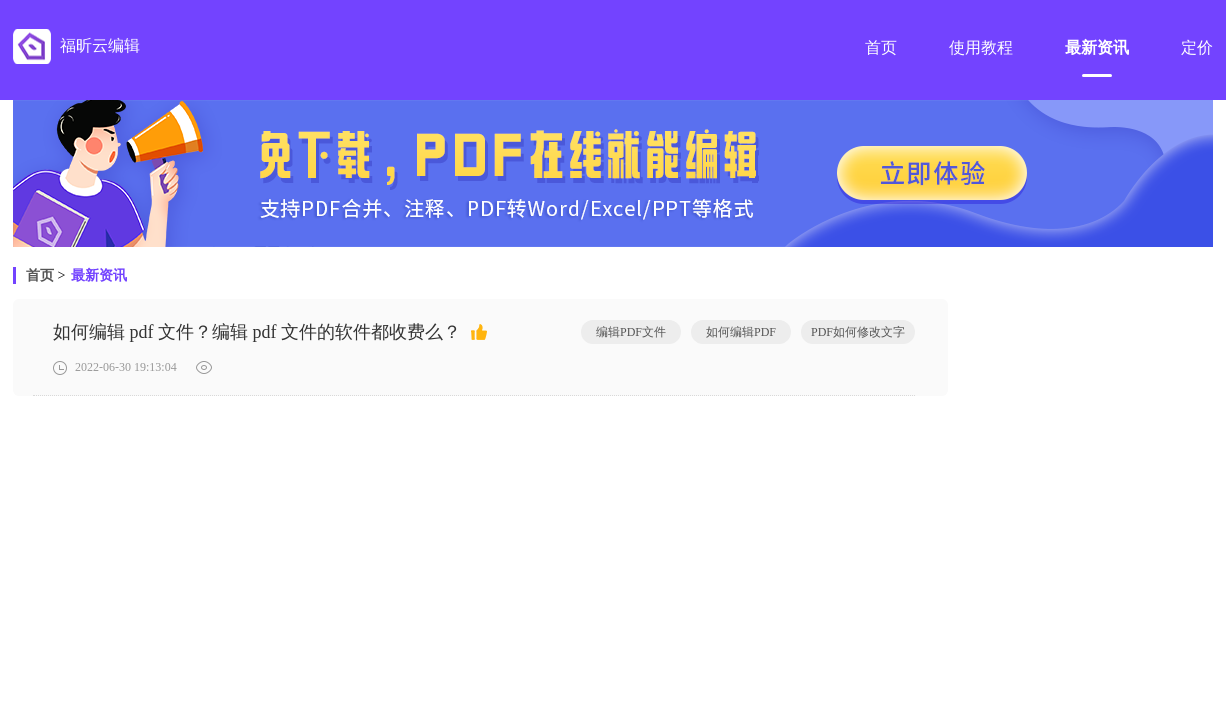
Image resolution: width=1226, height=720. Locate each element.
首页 (40, 275)
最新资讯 (99, 275)
